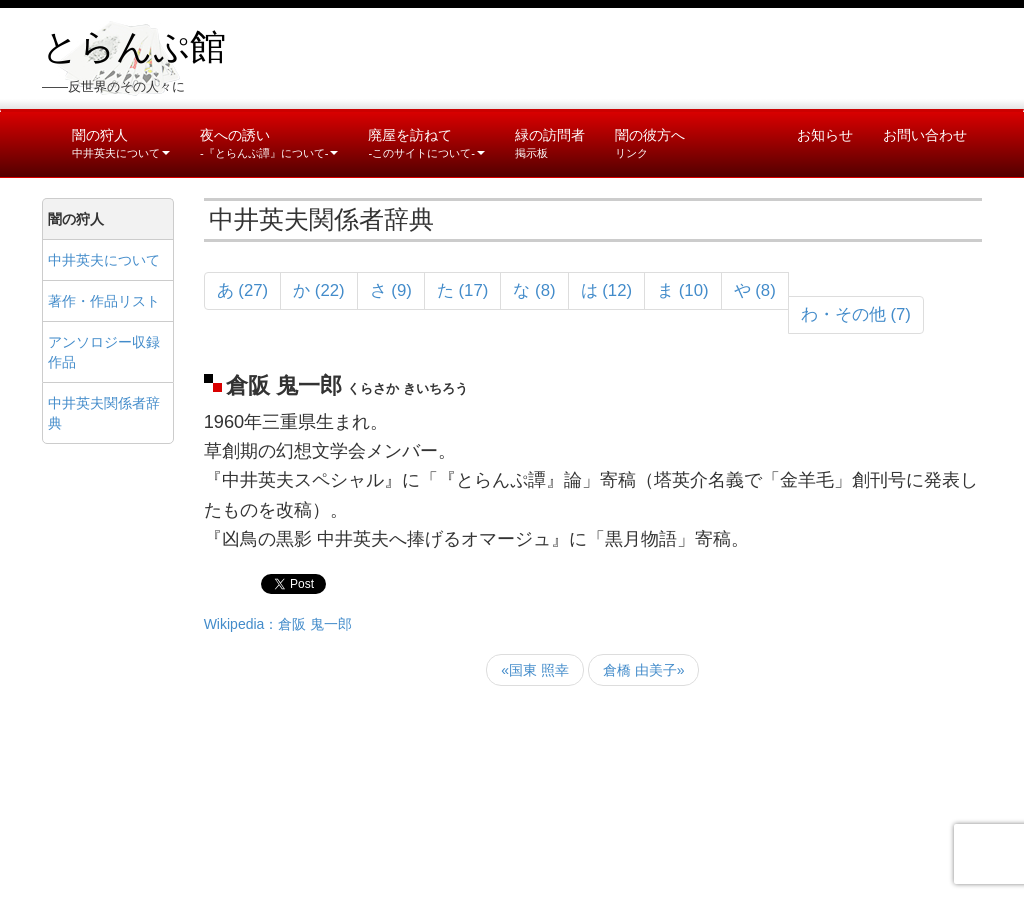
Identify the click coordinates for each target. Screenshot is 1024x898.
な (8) (534, 290)
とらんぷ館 (134, 47)
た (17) (463, 290)
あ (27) (243, 290)
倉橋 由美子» (644, 670)
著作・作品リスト (104, 301)
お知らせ (825, 135)
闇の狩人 (121, 143)
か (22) (319, 290)
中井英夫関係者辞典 (104, 413)
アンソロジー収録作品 (104, 352)
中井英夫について (104, 260)
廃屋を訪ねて (426, 143)
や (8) (755, 290)
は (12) (607, 290)
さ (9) (391, 290)
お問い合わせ (925, 135)
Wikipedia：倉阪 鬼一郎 (278, 624)
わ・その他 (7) (856, 314)
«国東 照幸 (535, 670)
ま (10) (683, 290)
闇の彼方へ (650, 143)
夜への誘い (269, 143)
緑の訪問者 (550, 143)
